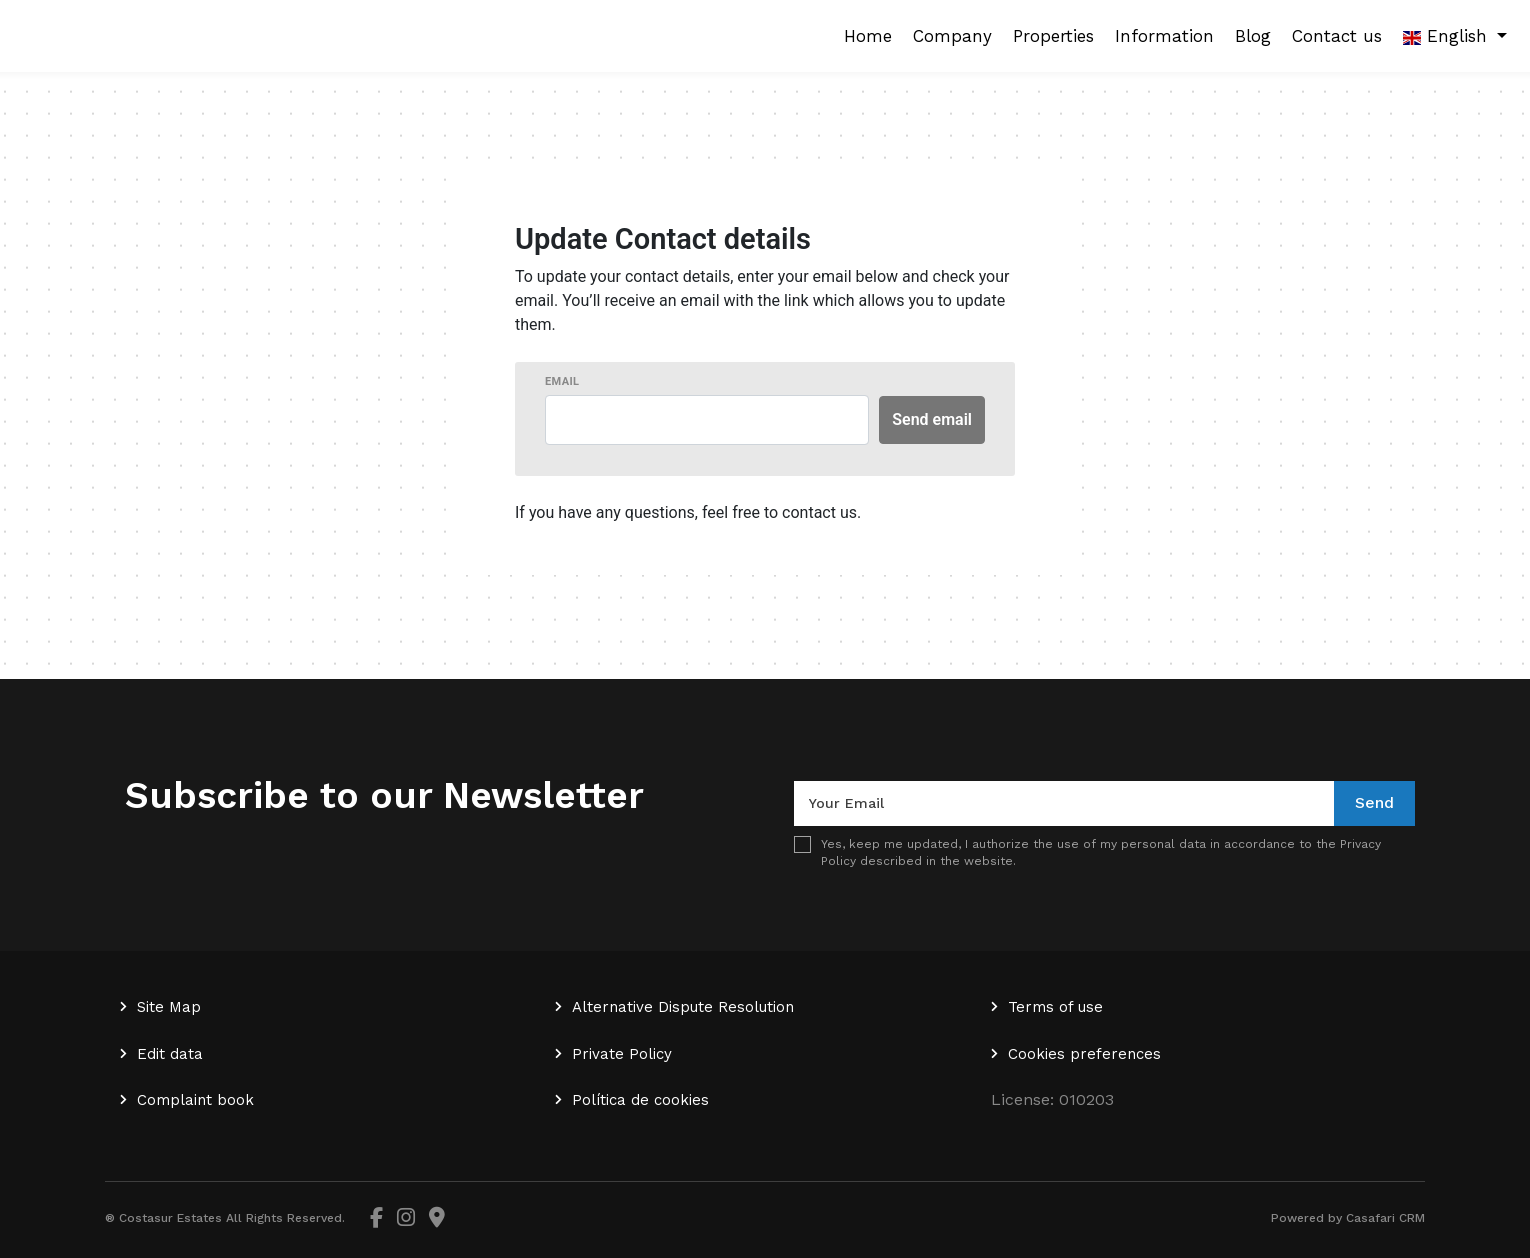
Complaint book (195, 1100)
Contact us (1337, 36)
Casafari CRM (1385, 1218)
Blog (1253, 36)
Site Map (169, 1007)
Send (1374, 802)
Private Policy (622, 1054)
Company (952, 36)
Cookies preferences (1084, 1054)
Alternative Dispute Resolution (683, 1007)
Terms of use (1055, 1007)
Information (1164, 36)
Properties (1053, 36)
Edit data (170, 1054)
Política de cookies (640, 1100)
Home (868, 36)
